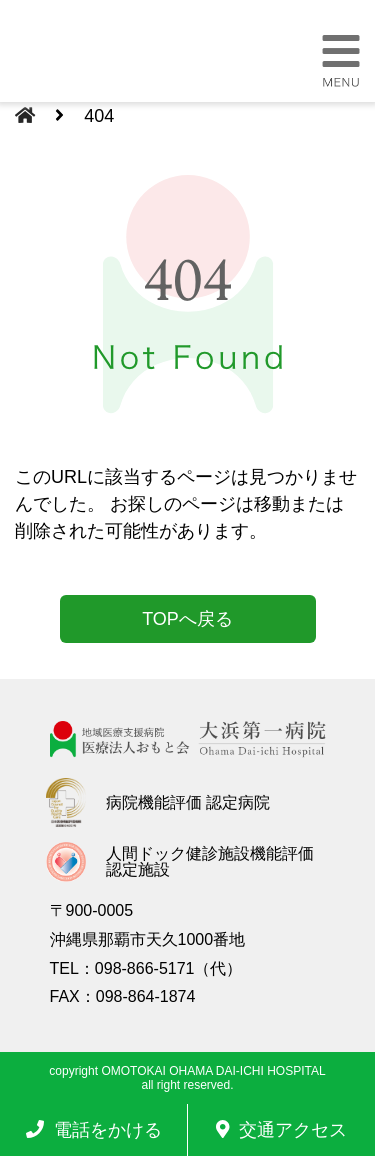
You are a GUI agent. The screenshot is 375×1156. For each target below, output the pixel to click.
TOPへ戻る (187, 619)
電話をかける (94, 1130)
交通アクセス (282, 1130)
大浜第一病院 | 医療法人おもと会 (126, 53)
